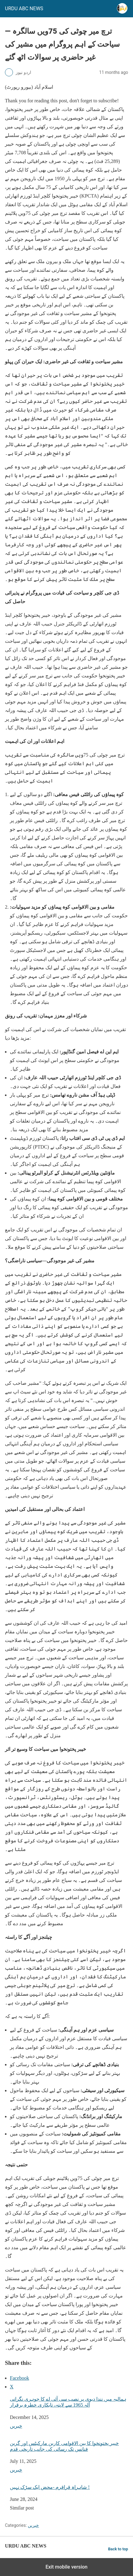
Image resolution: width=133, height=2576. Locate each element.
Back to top (118, 2549)
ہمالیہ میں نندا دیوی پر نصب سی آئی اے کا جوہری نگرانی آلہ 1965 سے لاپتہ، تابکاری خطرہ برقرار (68, 2402)
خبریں (16, 2426)
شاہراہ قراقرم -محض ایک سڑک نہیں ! (50, 2487)
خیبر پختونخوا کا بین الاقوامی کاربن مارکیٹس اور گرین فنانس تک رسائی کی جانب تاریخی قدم (64, 2446)
